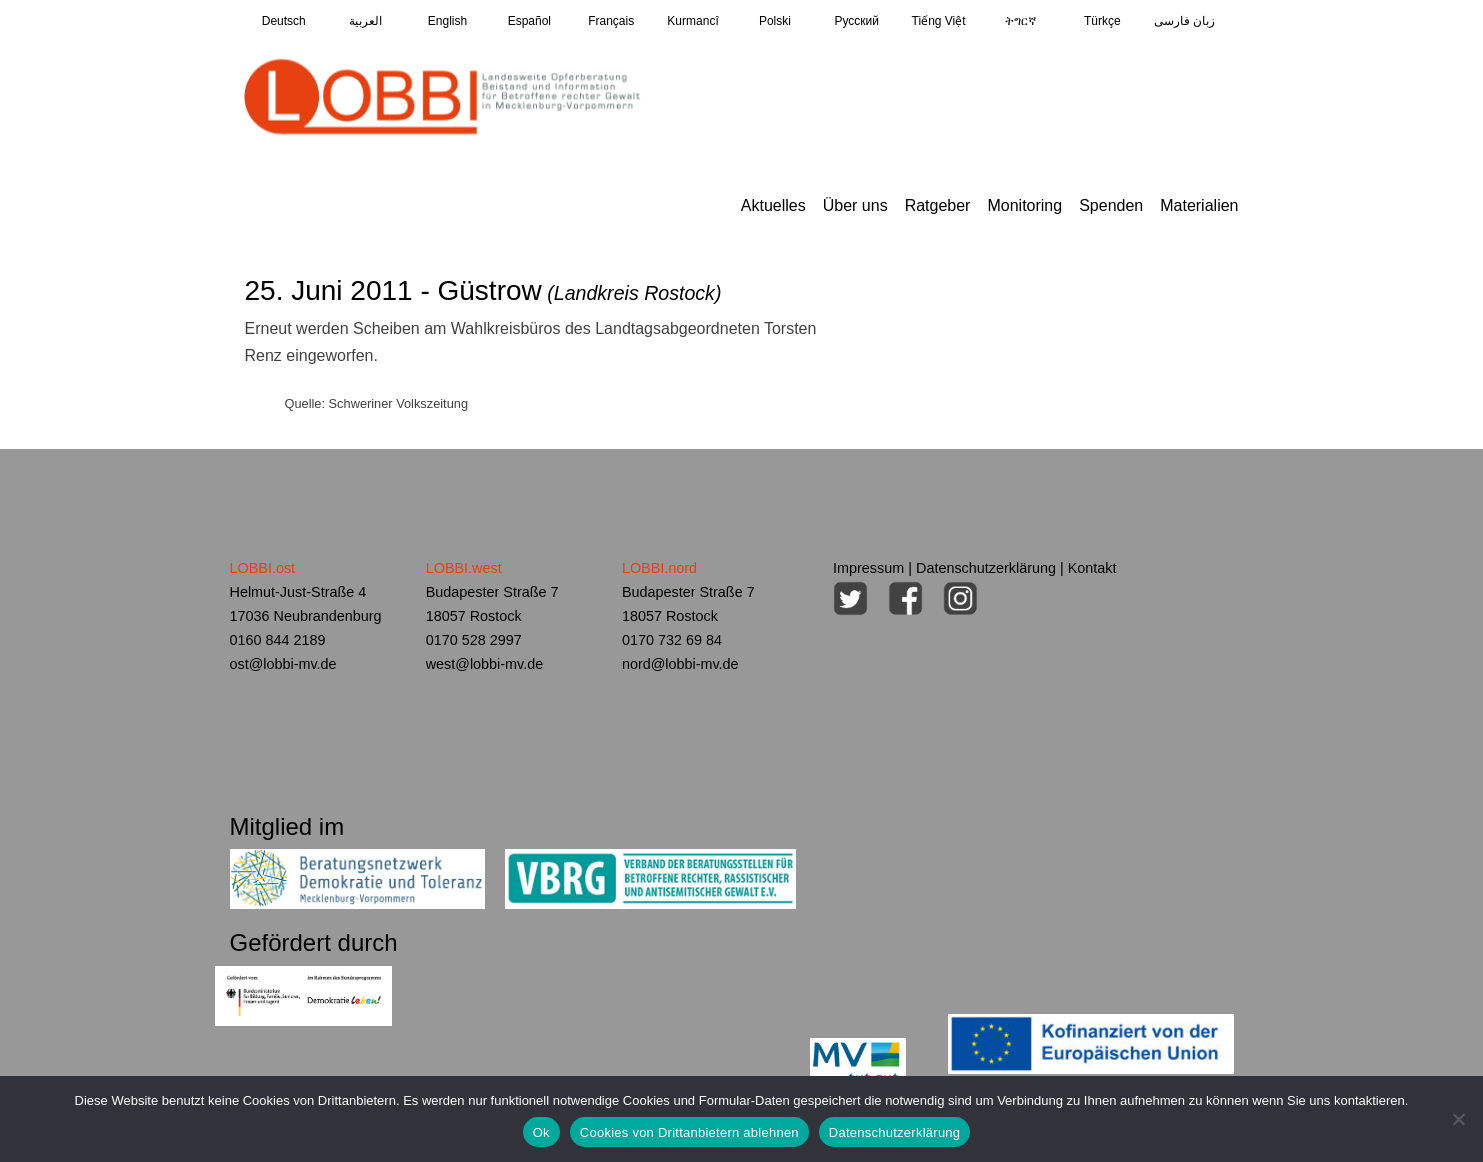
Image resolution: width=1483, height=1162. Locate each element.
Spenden (1111, 205)
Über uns (855, 205)
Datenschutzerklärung (986, 568)
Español (529, 21)
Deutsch (284, 21)
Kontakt (1092, 568)
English (447, 21)
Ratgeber (938, 205)
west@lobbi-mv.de (485, 664)
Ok (541, 1132)
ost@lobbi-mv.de (283, 664)
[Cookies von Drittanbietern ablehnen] (1458, 1119)
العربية (365, 21)
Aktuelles (773, 205)
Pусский (856, 21)
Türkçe (1102, 21)
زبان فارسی (1184, 21)
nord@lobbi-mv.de (680, 664)
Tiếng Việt (939, 21)
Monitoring (1024, 205)
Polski (775, 21)
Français (611, 21)
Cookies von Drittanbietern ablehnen (689, 1132)
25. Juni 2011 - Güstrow (482, 290)
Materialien (1199, 205)
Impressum (868, 568)
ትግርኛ (1020, 21)
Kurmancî (692, 21)
